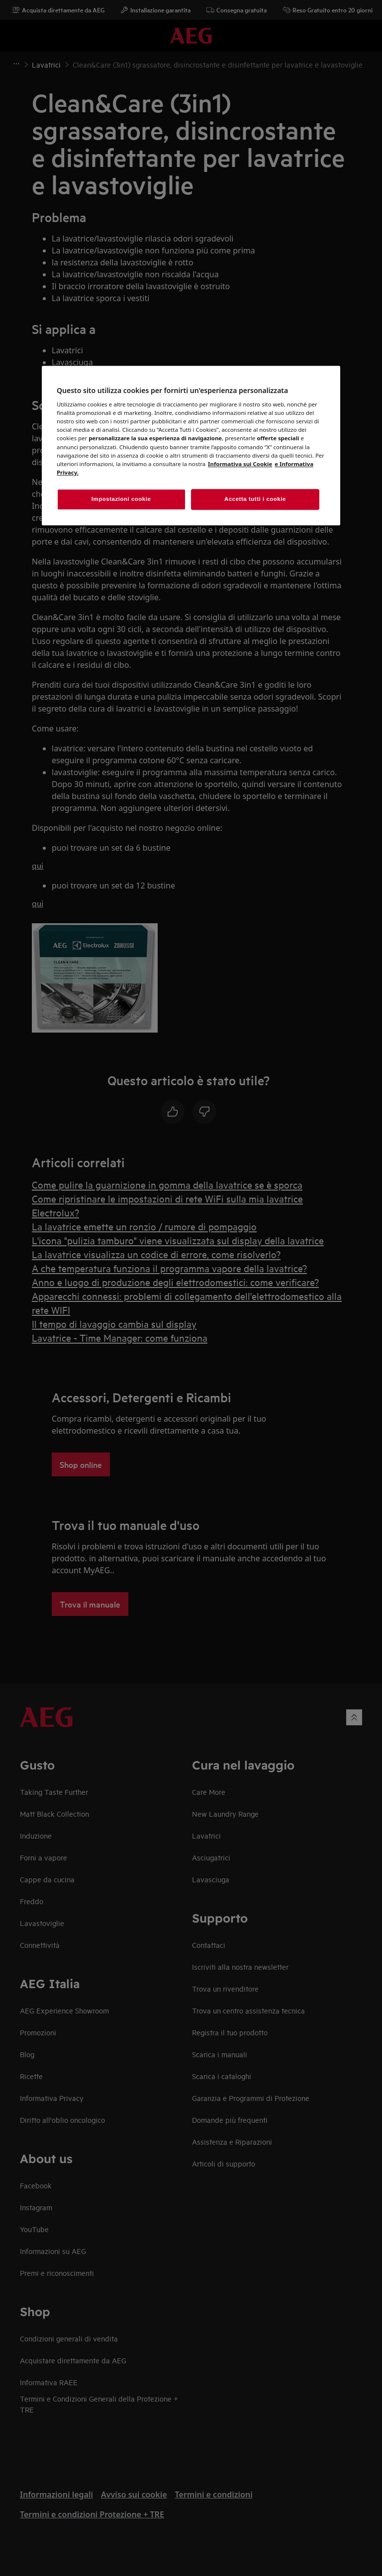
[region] (191, 445)
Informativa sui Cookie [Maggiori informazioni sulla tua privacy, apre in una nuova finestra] (240, 464)
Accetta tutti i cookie (255, 499)
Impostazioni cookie (121, 499)
